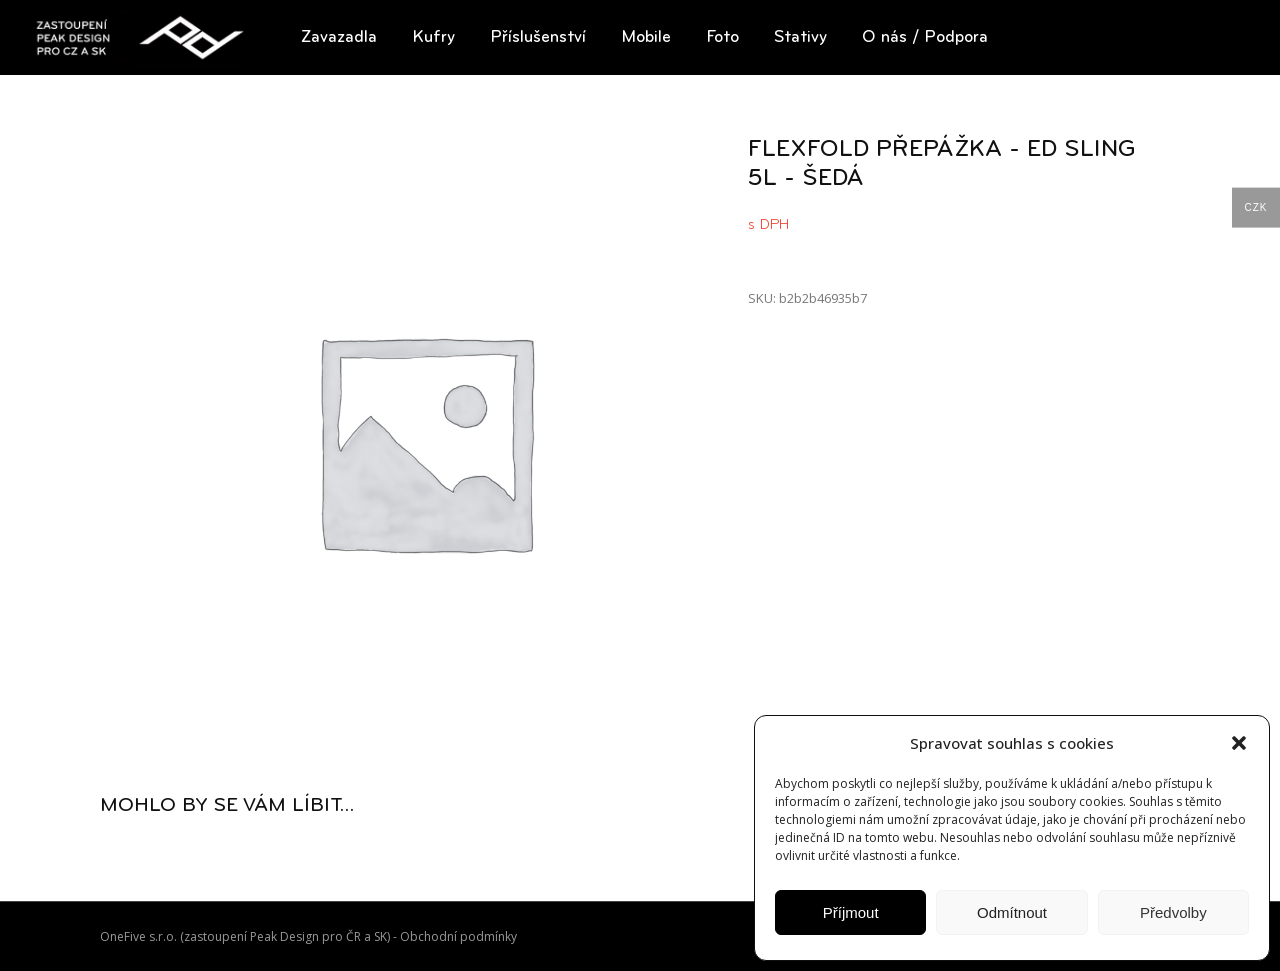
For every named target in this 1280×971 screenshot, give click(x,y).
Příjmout (851, 912)
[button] (1239, 743)
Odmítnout (1012, 912)
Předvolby (1173, 912)
